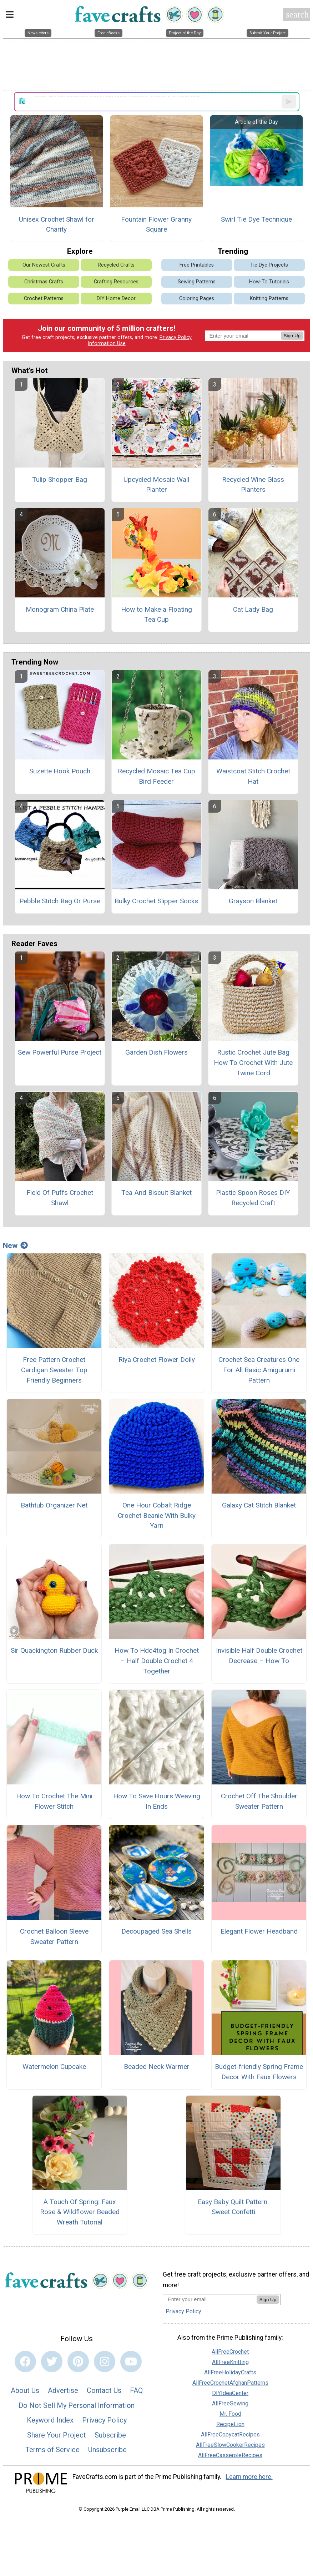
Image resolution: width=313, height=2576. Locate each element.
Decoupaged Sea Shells (156, 1931)
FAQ (136, 2390)
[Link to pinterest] (78, 2361)
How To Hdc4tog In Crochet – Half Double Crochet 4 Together (157, 1660)
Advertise (63, 2390)
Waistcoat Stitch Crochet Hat (253, 776)
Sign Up (292, 335)
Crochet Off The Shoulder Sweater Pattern (259, 1801)
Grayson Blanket (253, 901)
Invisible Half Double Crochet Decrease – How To (259, 1655)
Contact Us (104, 2390)
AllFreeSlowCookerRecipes (230, 2444)
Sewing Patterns (197, 282)
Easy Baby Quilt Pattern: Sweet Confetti (233, 2207)
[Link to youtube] (131, 2361)
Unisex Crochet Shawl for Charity (56, 224)
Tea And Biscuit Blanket (156, 1192)
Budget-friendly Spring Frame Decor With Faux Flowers (259, 2071)
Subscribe (110, 2435)
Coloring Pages (196, 299)
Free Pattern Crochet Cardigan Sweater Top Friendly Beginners (54, 1369)
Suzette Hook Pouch (59, 771)
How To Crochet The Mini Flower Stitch (54, 1801)
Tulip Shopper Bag (59, 479)
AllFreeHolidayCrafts (230, 2372)
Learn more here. (249, 2476)
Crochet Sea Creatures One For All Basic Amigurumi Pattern (258, 1369)
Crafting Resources (116, 282)
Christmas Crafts (43, 282)
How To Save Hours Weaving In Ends (156, 1801)
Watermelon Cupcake (54, 2066)
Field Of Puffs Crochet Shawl (59, 1197)
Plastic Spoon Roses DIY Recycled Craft (253, 1197)
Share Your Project (56, 2435)
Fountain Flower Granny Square (156, 224)
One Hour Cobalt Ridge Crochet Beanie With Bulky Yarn (157, 1515)
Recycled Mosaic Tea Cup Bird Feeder (156, 776)
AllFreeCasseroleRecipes (230, 2455)
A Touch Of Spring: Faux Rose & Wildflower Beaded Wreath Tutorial (80, 2212)
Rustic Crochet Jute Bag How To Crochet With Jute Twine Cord (253, 1062)
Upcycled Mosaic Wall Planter (156, 484)
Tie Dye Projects (269, 265)
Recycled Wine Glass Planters (253, 484)
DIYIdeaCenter (230, 2393)
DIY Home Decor (116, 299)
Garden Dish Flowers (156, 1052)
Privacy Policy (176, 337)
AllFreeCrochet (230, 2351)
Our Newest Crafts (43, 265)
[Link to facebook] (25, 2361)
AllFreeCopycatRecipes (230, 2434)
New (15, 1245)
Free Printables (197, 265)
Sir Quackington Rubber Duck (54, 1650)
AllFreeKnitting (230, 2362)
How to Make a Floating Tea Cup (156, 614)
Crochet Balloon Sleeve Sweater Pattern (54, 1936)
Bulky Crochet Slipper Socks (156, 901)
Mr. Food (230, 2413)
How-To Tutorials (269, 282)
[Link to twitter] (51, 2361)
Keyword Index (50, 2420)
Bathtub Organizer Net (54, 1505)
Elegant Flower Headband (259, 1931)
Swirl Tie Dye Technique (256, 219)
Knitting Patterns (269, 299)
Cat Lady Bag (253, 609)
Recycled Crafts (116, 265)
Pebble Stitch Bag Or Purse (59, 901)
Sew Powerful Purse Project (59, 1052)
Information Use (107, 343)
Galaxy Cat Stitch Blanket (259, 1505)
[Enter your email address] (209, 2299)
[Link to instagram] (104, 2361)
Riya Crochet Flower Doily (156, 1359)
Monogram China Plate (60, 609)
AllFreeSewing (230, 2403)
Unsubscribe (107, 2449)
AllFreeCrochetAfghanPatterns (230, 2382)
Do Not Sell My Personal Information (77, 2405)
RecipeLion (230, 2424)
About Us (25, 2390)
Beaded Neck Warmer (157, 2066)
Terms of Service (52, 2449)
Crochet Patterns (44, 299)
